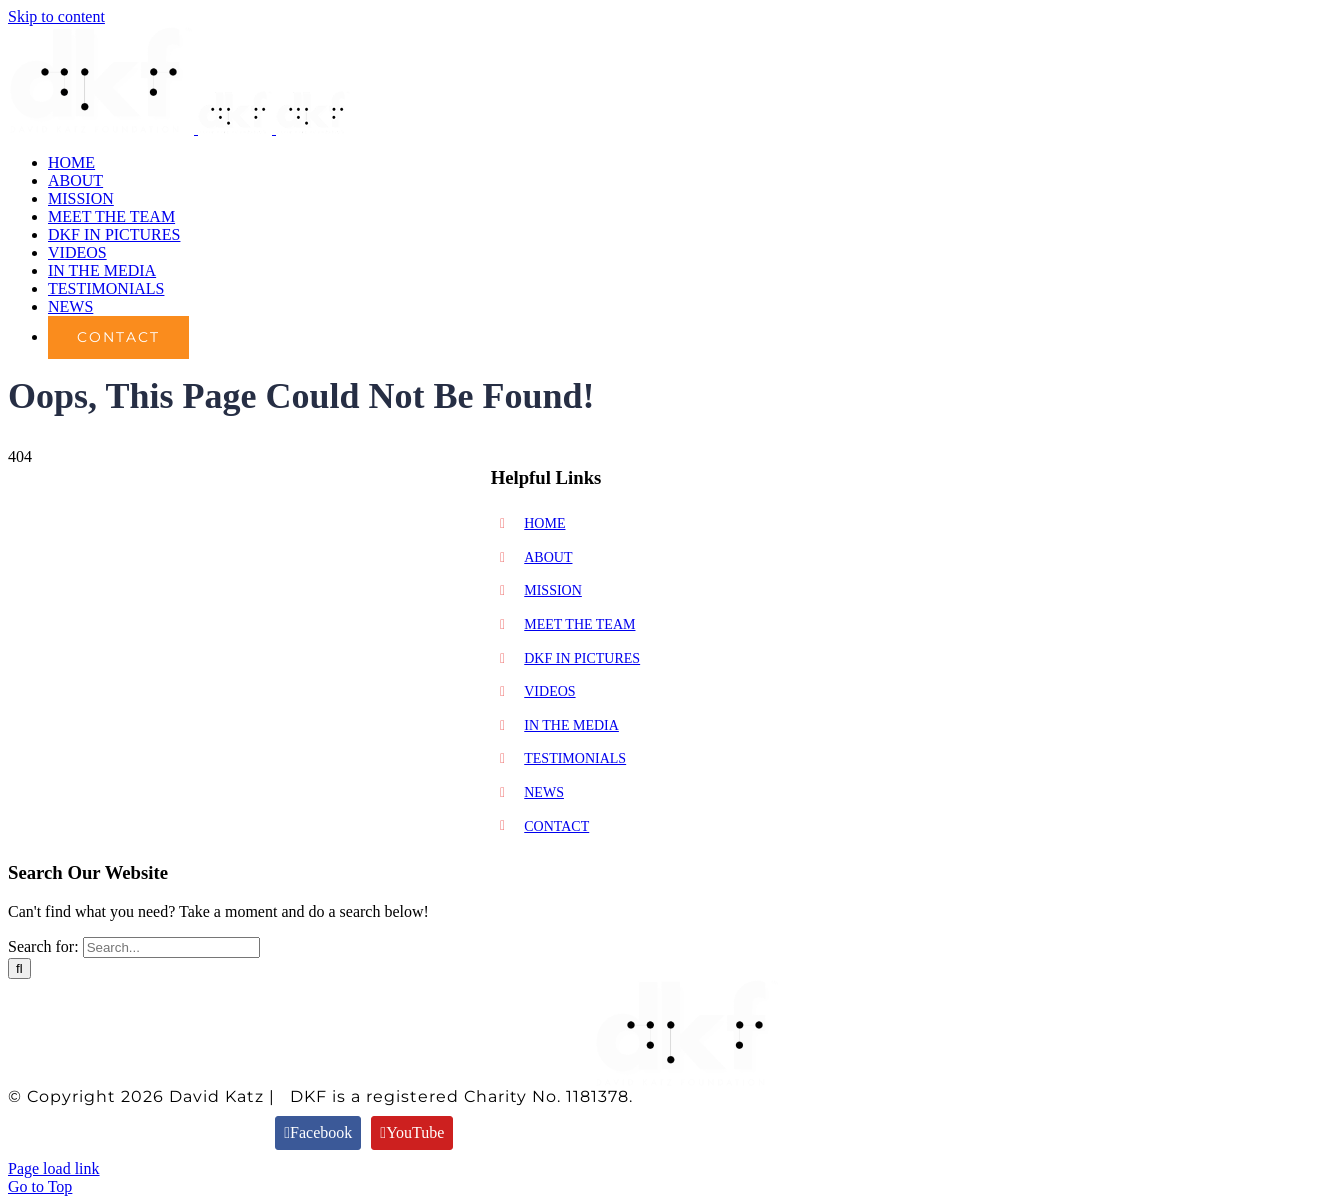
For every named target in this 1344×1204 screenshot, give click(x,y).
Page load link (54, 1168)
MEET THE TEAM (579, 624)
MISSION (553, 590)
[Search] (19, 968)
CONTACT (556, 826)
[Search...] (171, 947)
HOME (544, 523)
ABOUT (548, 557)
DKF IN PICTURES (582, 658)
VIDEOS (549, 691)
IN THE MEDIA (571, 725)
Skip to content (56, 16)
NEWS (544, 792)
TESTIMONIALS (575, 758)
